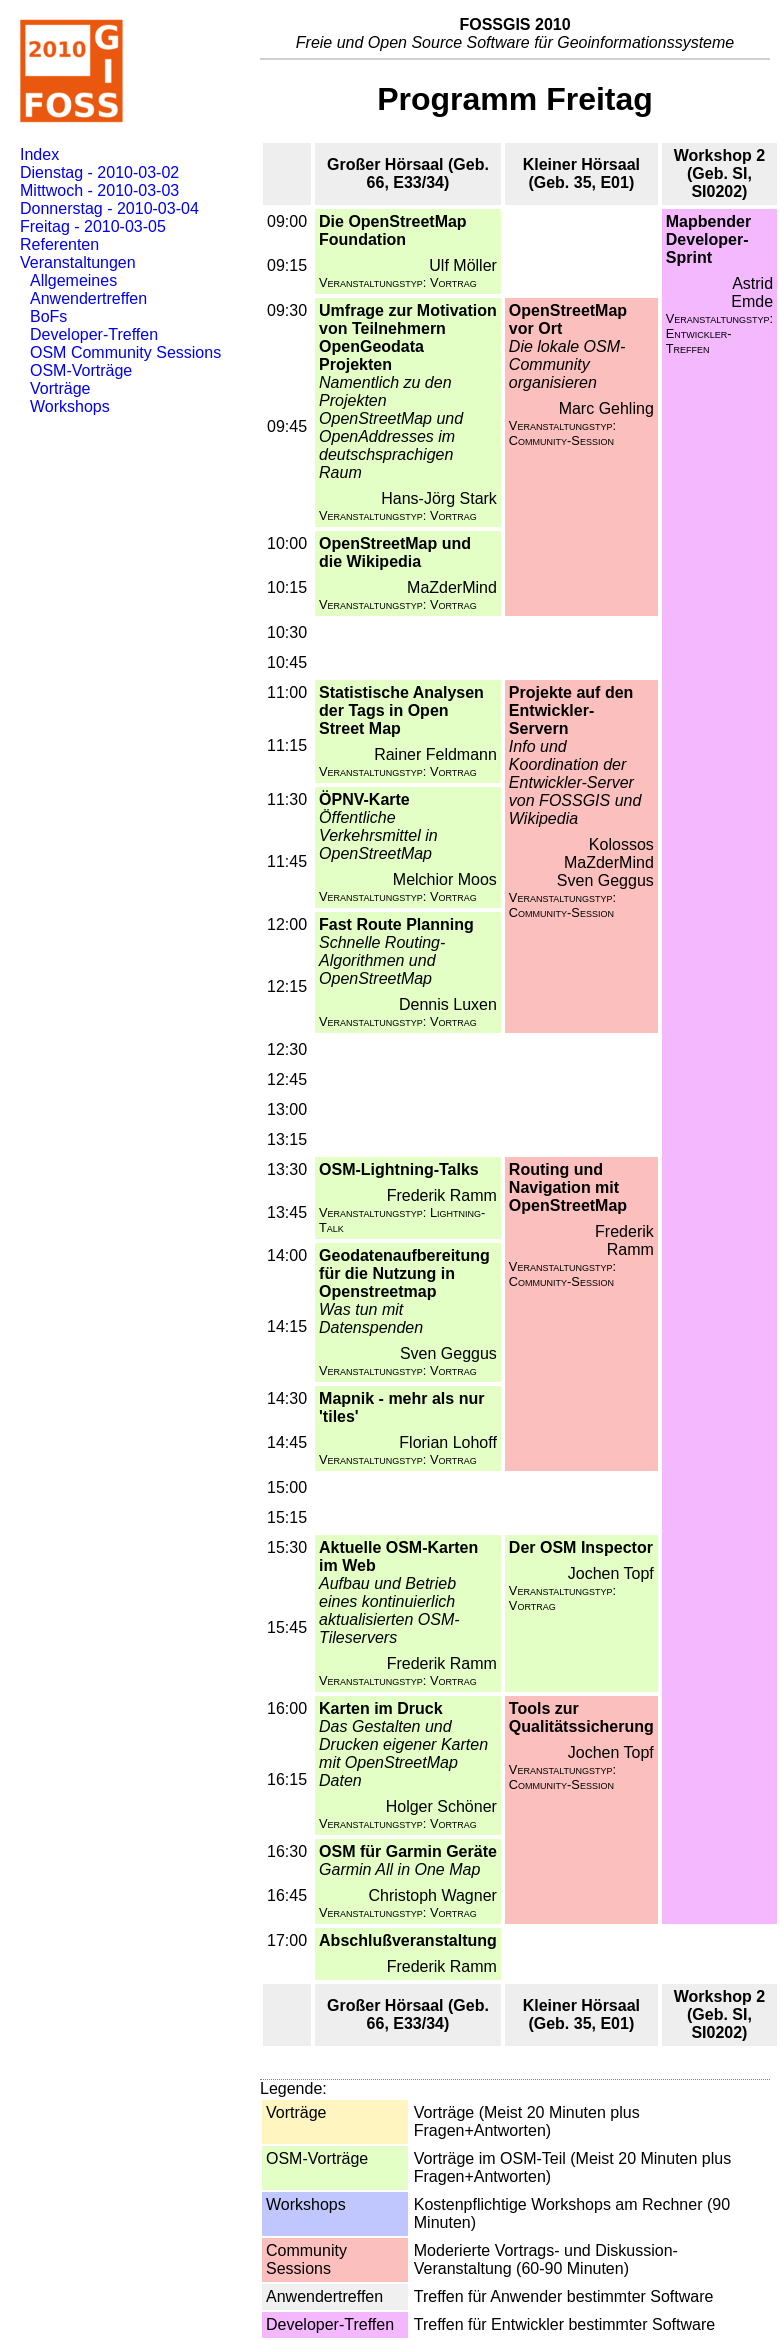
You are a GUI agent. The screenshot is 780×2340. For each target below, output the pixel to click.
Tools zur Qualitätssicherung (581, 1717)
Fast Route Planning (396, 924)
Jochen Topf (611, 1573)
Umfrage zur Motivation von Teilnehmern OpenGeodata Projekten (408, 337)
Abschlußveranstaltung (408, 1940)
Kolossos (621, 844)
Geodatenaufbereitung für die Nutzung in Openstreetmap (404, 1273)
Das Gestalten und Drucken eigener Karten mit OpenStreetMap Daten (403, 1753)
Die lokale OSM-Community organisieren (567, 364)
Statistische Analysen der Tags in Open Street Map (401, 710)
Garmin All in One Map (399, 1869)
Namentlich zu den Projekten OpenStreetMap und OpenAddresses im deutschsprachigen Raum (391, 427)
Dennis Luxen (448, 1004)
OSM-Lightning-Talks (399, 1169)
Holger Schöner (441, 1806)
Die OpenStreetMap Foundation (393, 230)
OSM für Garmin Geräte (408, 1851)
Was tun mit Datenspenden (371, 1318)
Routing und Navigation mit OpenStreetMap (568, 1187)
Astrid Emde (752, 292)
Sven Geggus (605, 880)
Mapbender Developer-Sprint (708, 239)
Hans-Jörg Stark (439, 498)
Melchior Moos (445, 879)
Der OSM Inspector (581, 1547)
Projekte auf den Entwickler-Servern (571, 710)
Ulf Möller (463, 265)
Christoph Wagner (433, 1895)
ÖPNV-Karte (364, 799)
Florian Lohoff (448, 1442)
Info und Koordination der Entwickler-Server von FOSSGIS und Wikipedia (575, 782)
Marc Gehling (606, 408)
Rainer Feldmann (435, 754)
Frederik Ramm (442, 1195)
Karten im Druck (381, 1708)
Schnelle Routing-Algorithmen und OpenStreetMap (382, 960)
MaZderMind (452, 587)
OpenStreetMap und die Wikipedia (395, 552)
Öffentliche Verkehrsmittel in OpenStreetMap (378, 835)
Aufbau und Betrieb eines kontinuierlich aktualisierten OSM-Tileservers (389, 1610)
